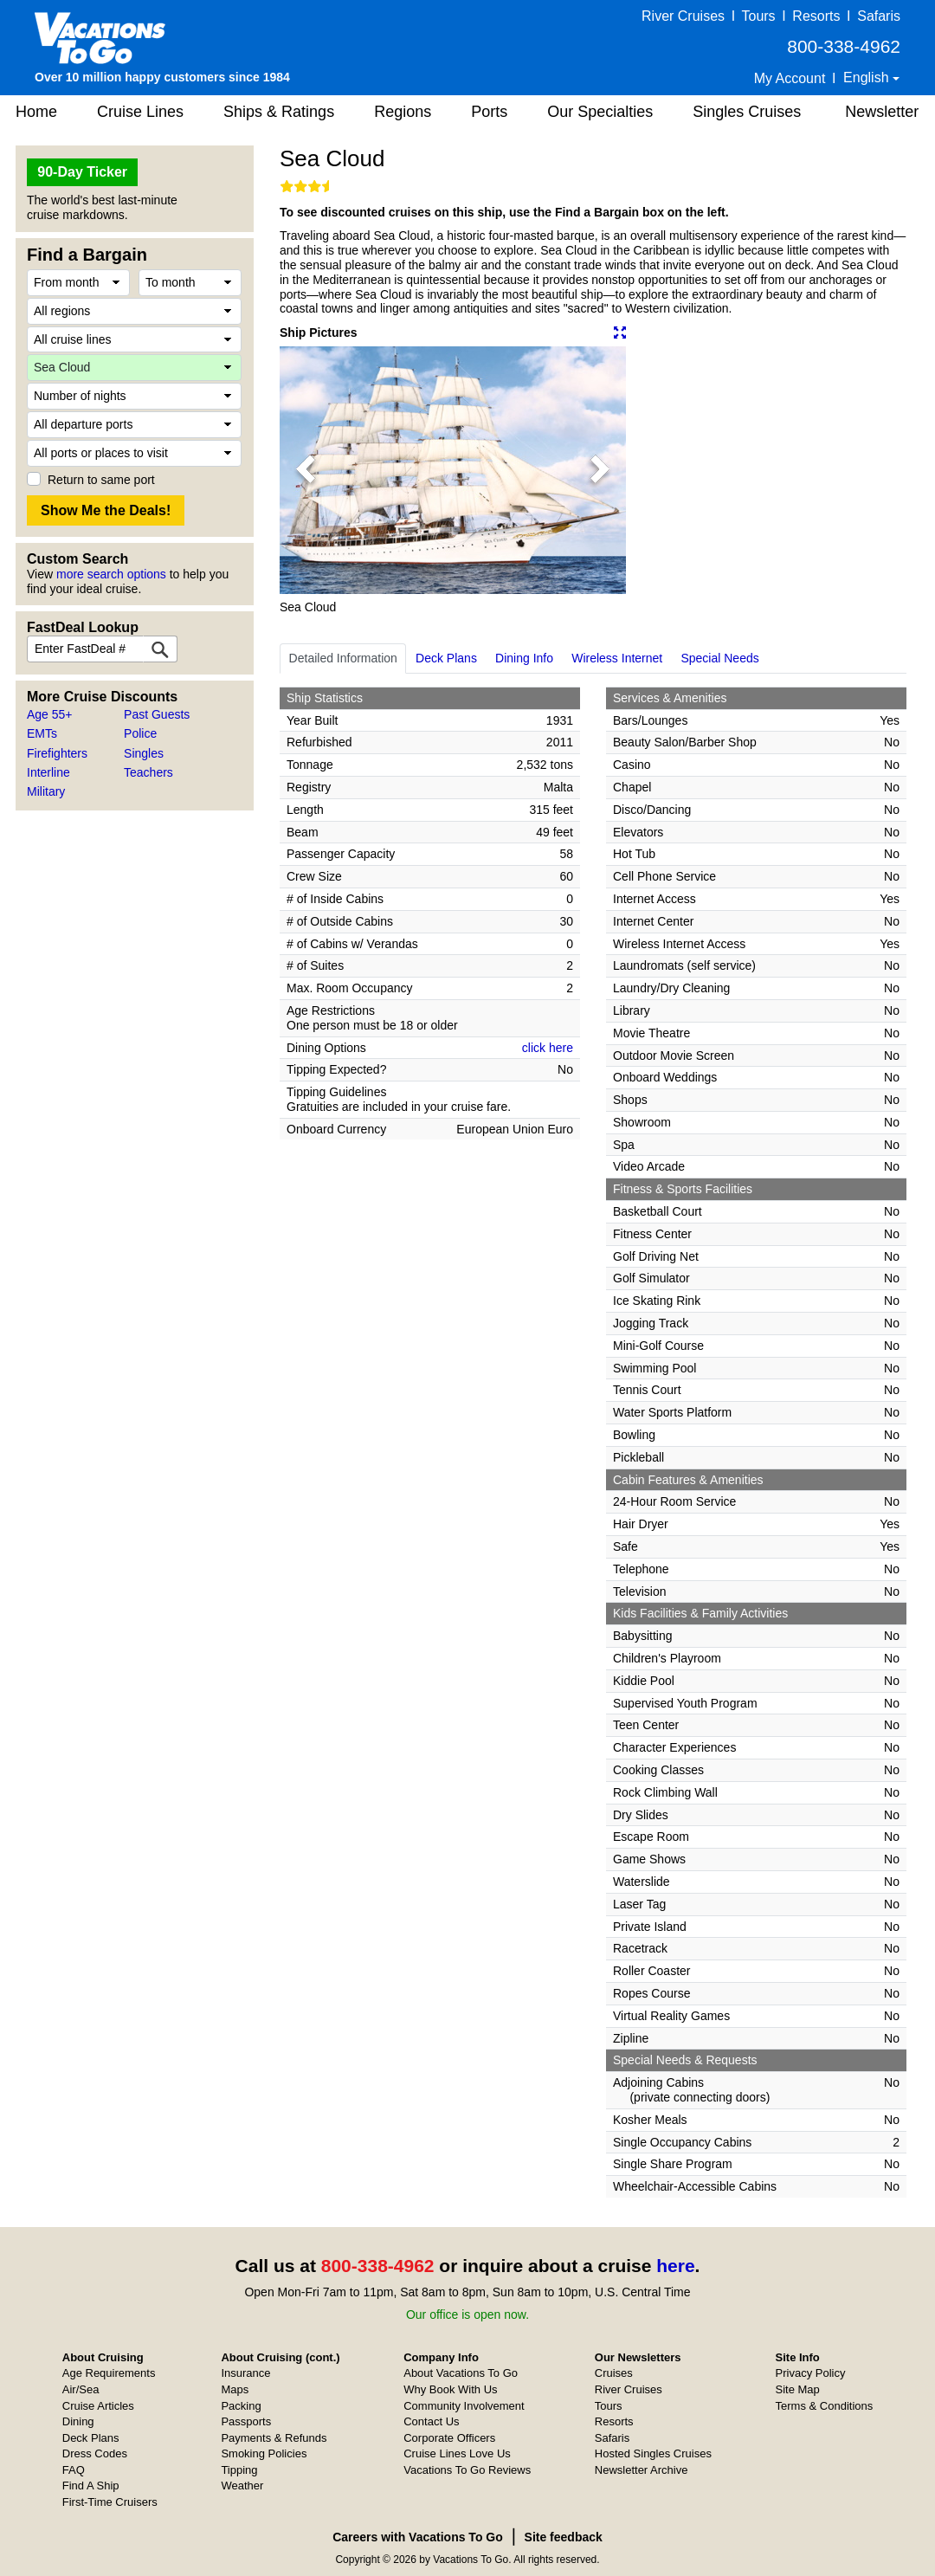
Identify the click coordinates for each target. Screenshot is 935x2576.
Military (46, 791)
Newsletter (882, 111)
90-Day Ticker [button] (82, 172)
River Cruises (683, 16)
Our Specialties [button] (600, 111)
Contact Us (431, 2421)
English (868, 77)
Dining (78, 2421)
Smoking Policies (263, 2453)
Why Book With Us (450, 2389)
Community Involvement (463, 2405)
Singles (144, 753)
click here (547, 1048)
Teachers (148, 772)
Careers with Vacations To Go (417, 2537)
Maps (234, 2389)
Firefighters (57, 753)
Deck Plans (446, 658)
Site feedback (564, 2537)
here (675, 2266)
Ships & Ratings (278, 111)
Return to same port (101, 480)
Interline (48, 772)
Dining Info (524, 658)
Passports (246, 2421)
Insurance (245, 2372)
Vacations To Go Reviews (467, 2469)
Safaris (878, 16)
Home (36, 111)
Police (140, 733)
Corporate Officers (449, 2437)
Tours (758, 16)
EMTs (42, 733)
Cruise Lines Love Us (457, 2453)
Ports (489, 111)
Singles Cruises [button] (747, 111)
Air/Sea (81, 2389)
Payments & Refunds (273, 2437)
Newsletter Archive (641, 2469)
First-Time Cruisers (110, 2501)
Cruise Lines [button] (140, 111)
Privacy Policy (811, 2372)
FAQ (73, 2469)
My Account (790, 78)
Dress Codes (94, 2453)
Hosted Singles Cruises (653, 2453)
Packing (241, 2405)
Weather (242, 2485)
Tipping (239, 2469)
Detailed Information (343, 658)
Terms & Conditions (825, 2405)
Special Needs (719, 658)
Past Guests (157, 714)
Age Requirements (109, 2372)
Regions (402, 111)
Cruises (614, 2372)
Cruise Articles (98, 2405)
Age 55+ (50, 714)
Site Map (798, 2389)
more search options (111, 574)
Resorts (816, 16)
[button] (306, 470)
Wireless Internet (616, 658)
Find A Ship (90, 2485)
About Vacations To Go (460, 2372)
